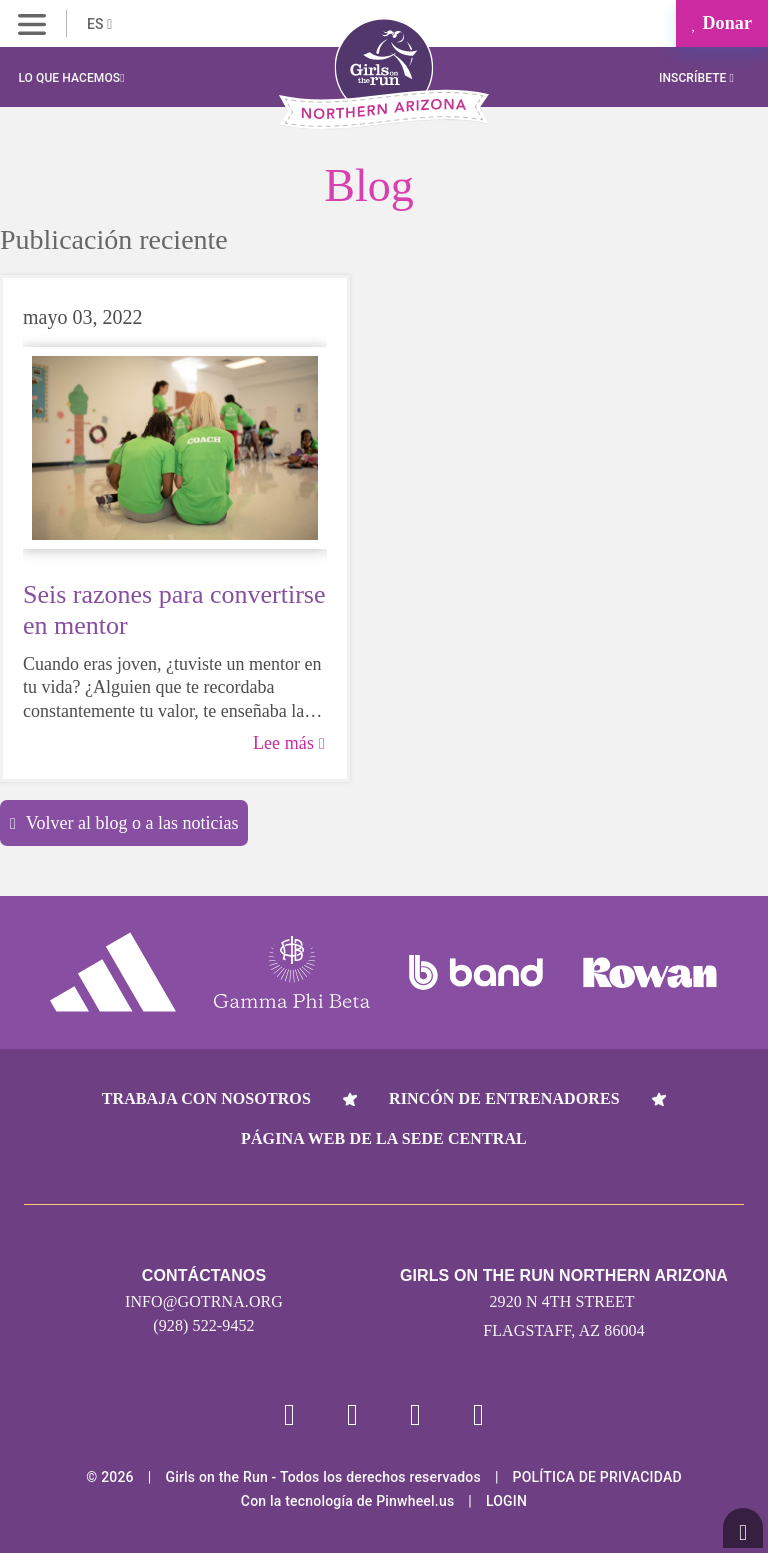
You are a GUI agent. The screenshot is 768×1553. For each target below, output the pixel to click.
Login (506, 1501)
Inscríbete (696, 78)
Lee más (289, 743)
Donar (722, 23)
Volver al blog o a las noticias (124, 823)
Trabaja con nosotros (206, 1098)
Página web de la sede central (384, 1138)
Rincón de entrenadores (504, 1098)
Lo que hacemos (71, 78)
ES (99, 24)
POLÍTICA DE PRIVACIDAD (597, 1477)
